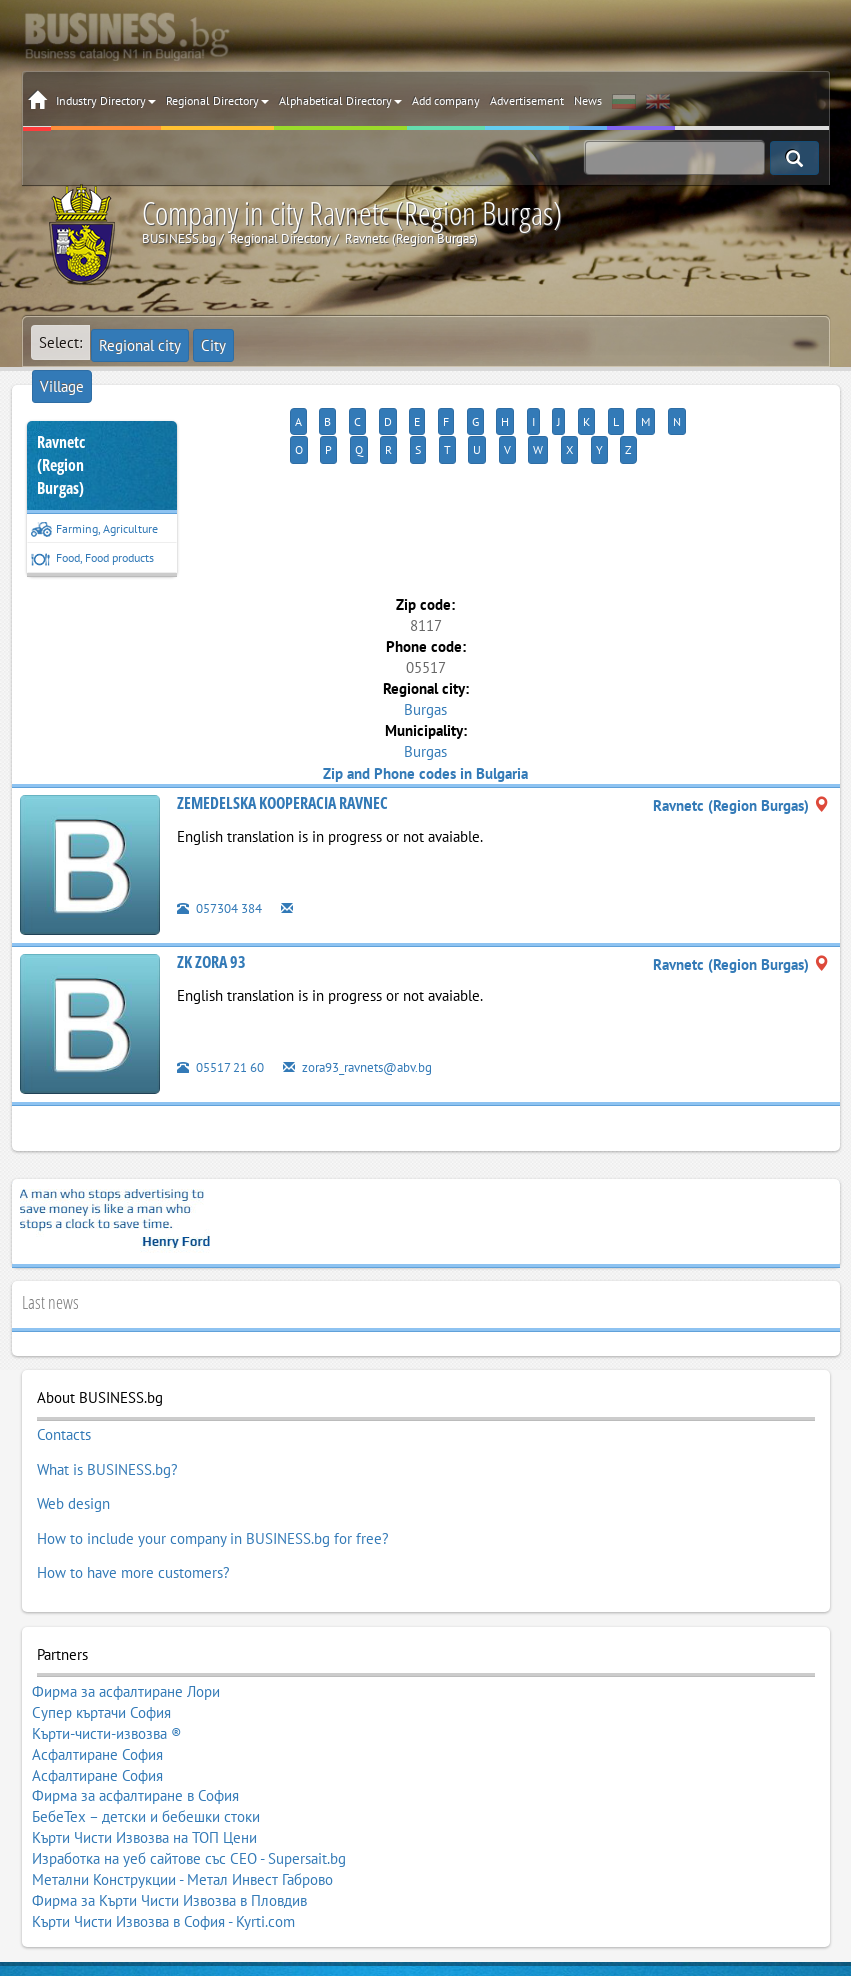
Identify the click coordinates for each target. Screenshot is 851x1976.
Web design (73, 1450)
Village (257, 342)
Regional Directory (217, 100)
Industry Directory (106, 100)
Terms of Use (373, 1861)
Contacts (64, 1396)
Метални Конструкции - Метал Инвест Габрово (182, 1758)
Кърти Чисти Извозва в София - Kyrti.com (163, 1785)
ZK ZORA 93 (211, 926)
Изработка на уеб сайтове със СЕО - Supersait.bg (189, 1745)
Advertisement (527, 100)
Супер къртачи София (101, 1650)
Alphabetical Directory (340, 100)
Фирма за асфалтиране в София (135, 1704)
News (588, 100)
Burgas (425, 673)
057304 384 (225, 871)
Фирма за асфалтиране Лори (126, 1637)
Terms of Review (472, 1861)
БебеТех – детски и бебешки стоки (146, 1718)
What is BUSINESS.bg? (107, 1423)
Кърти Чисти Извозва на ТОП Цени (144, 1731)
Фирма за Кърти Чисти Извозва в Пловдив (169, 1772)
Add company (446, 100)
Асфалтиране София (97, 1677)
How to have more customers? (133, 1504)
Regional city (139, 342)
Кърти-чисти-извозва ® (107, 1664)
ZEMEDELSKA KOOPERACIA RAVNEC (282, 767)
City (207, 342)
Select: (60, 342)
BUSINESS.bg (159, 1861)
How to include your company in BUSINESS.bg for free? (213, 1477)
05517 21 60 (226, 1030)
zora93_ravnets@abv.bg (380, 1030)
